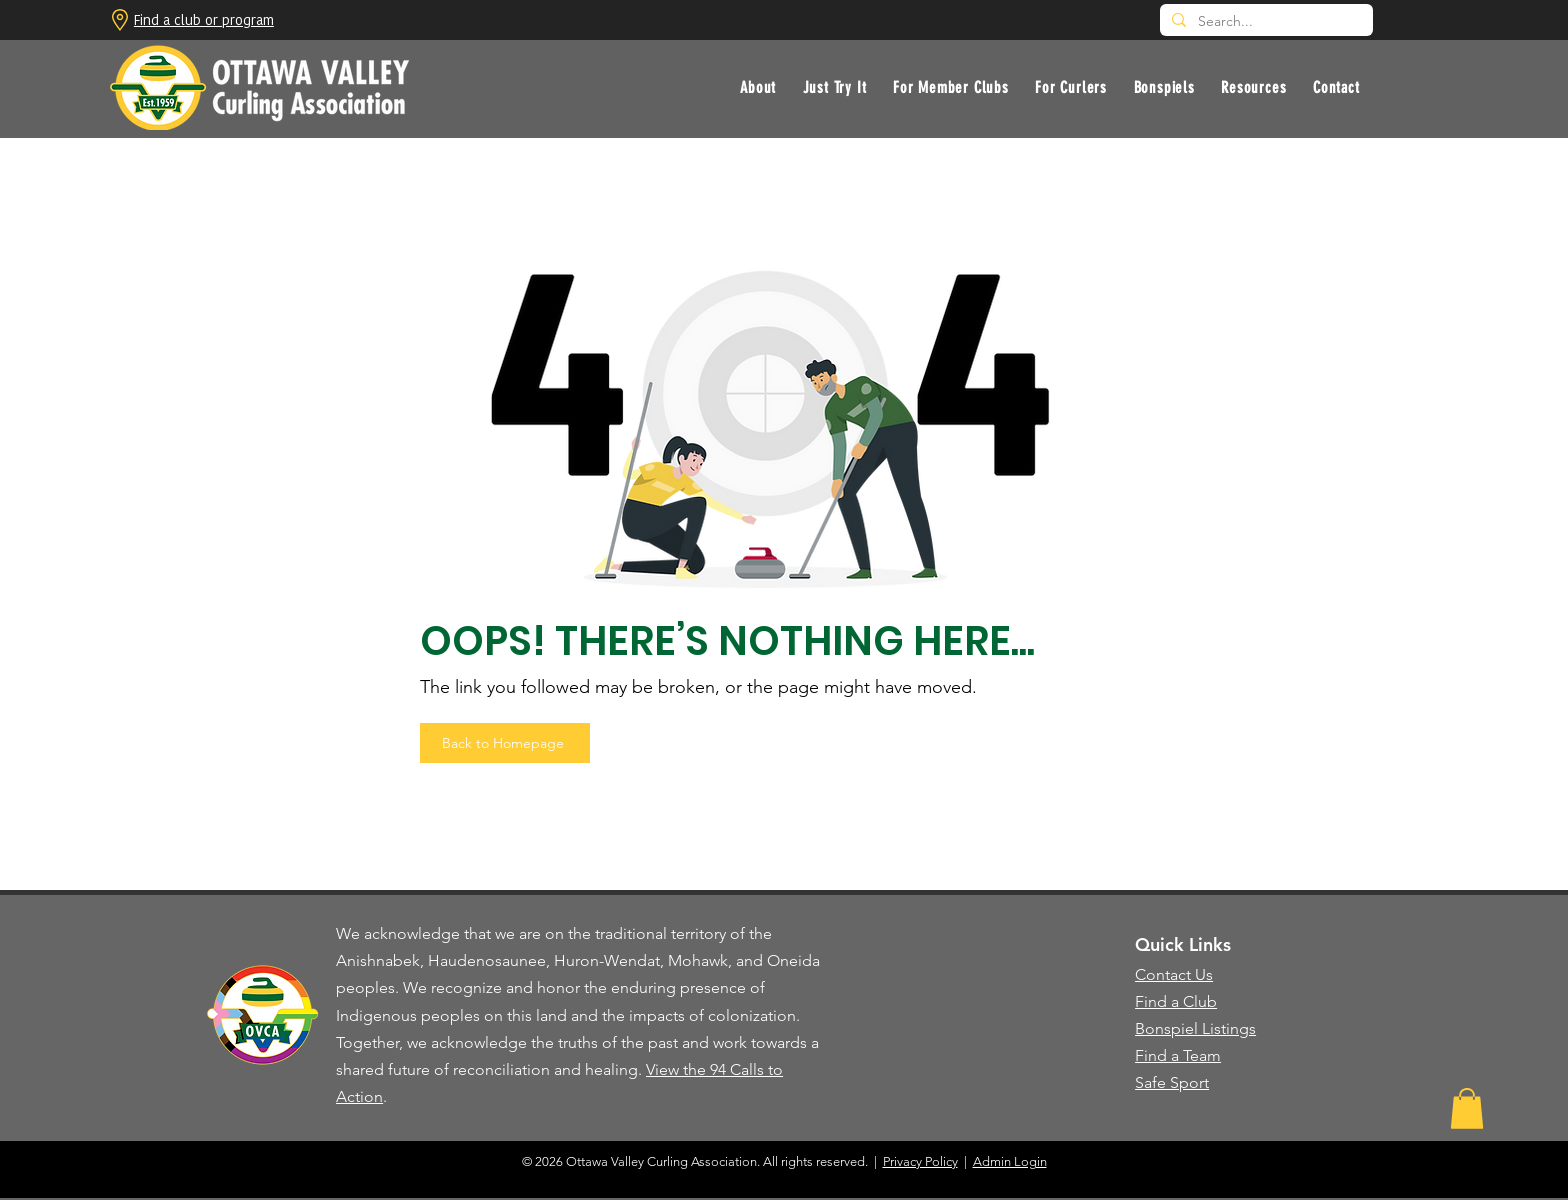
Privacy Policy (920, 1161)
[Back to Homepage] (505, 743)
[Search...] (1264, 22)
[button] (834, 87)
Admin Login (1010, 1161)
